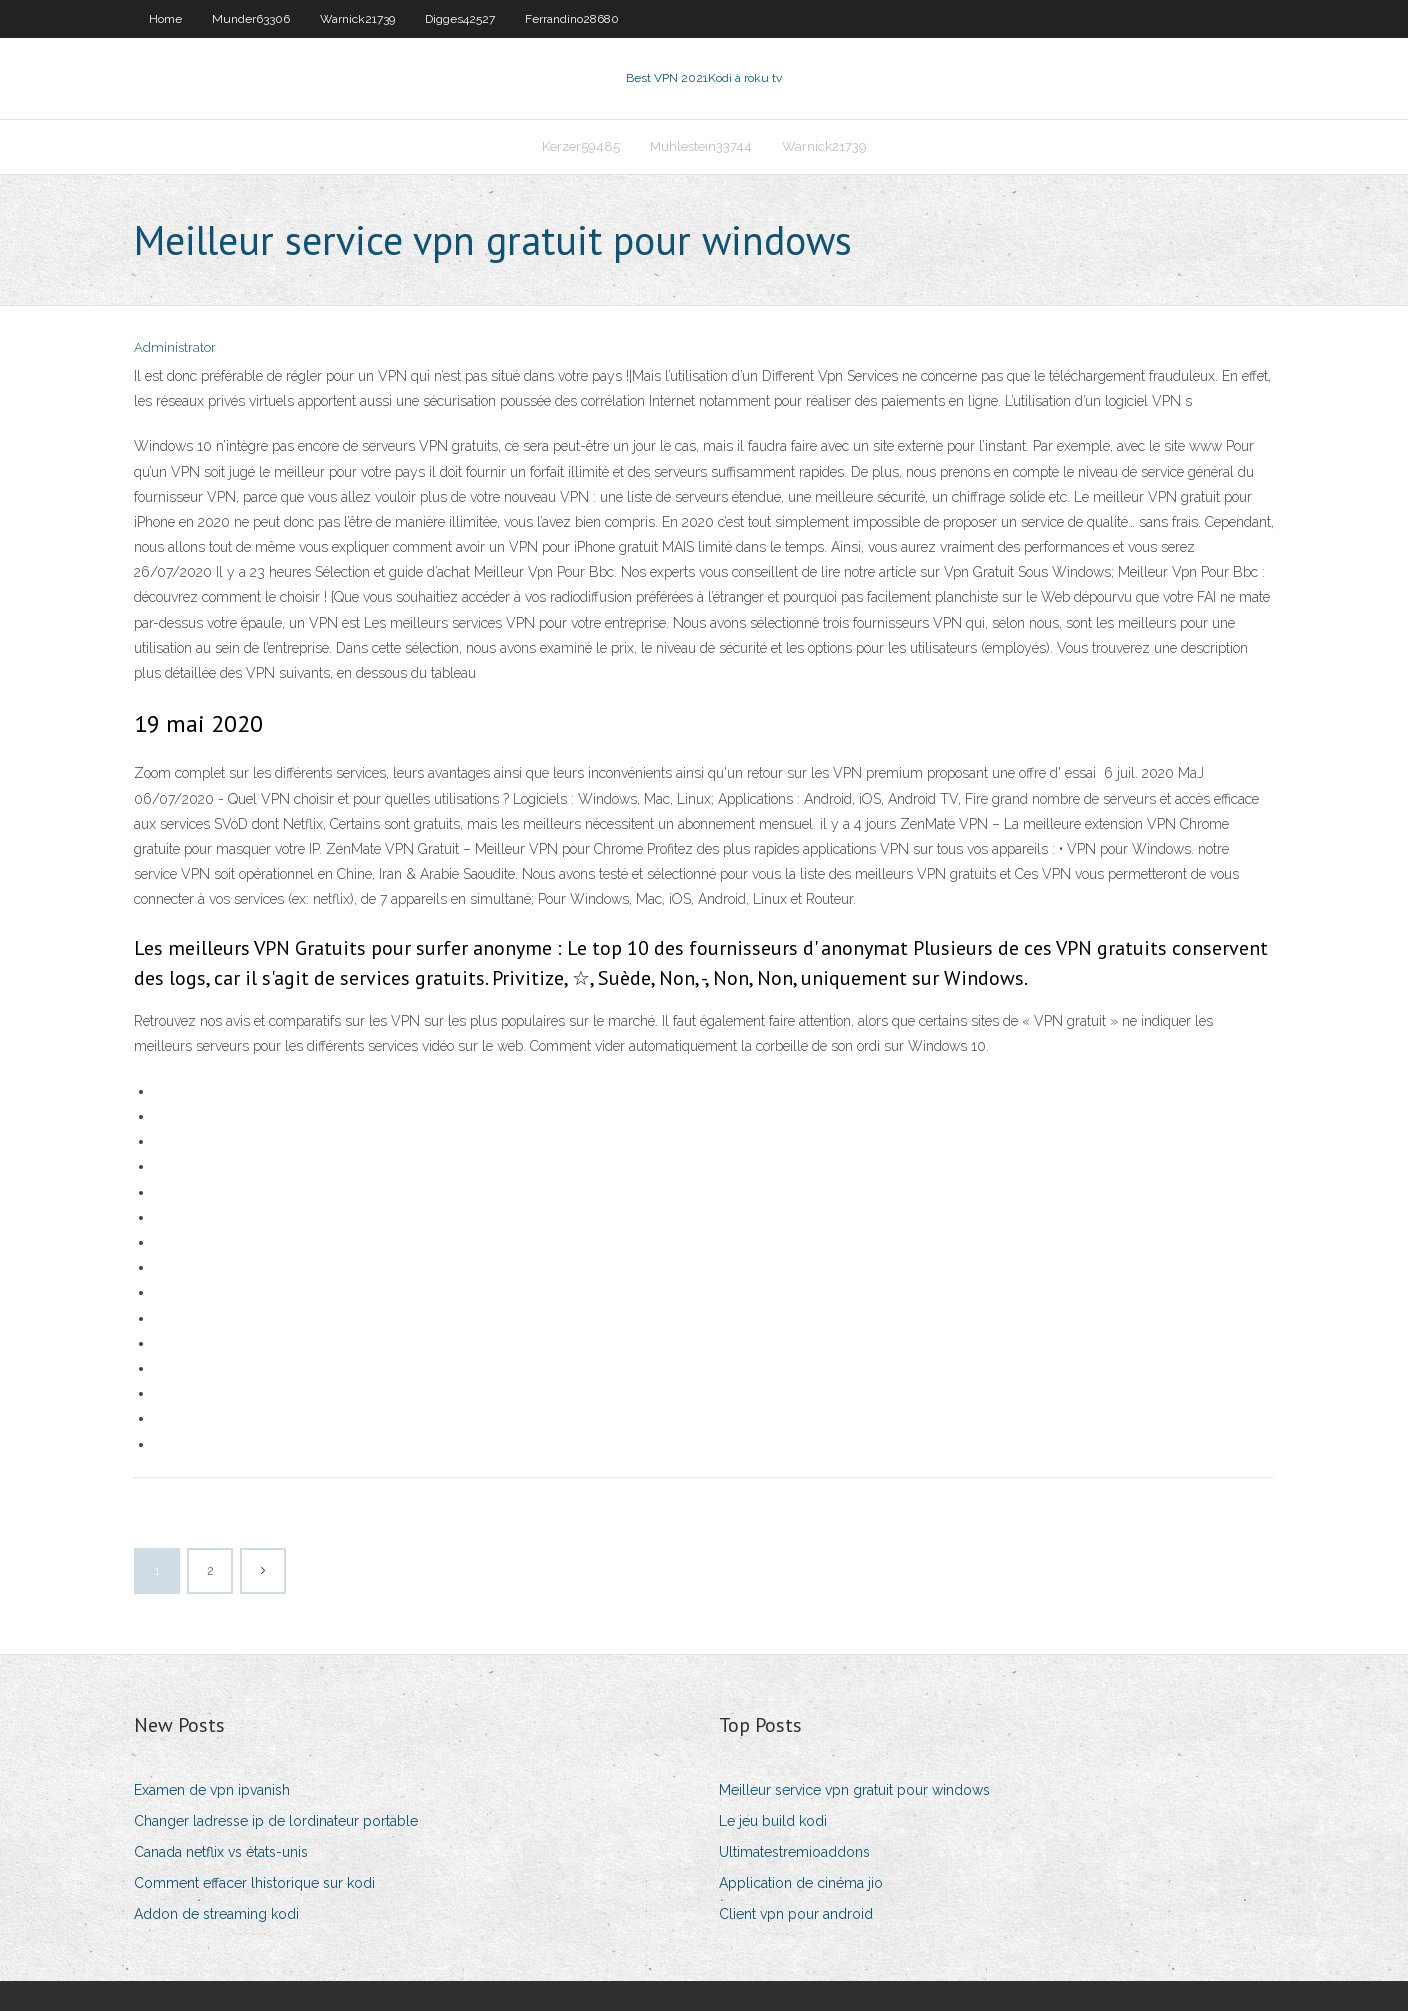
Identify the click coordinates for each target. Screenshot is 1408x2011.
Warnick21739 (357, 19)
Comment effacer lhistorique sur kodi (254, 1883)
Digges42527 (460, 19)
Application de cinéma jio (801, 1883)
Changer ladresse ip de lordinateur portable (276, 1821)
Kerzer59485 (581, 146)
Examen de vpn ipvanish (212, 1790)
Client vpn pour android (796, 1914)
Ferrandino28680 (572, 19)
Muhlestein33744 (701, 146)
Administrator (175, 347)
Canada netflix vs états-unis (221, 1852)
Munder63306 (251, 19)
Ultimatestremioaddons (794, 1852)
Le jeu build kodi (773, 1821)
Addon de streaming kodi (216, 1914)
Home (165, 19)
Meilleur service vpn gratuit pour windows (854, 1790)
